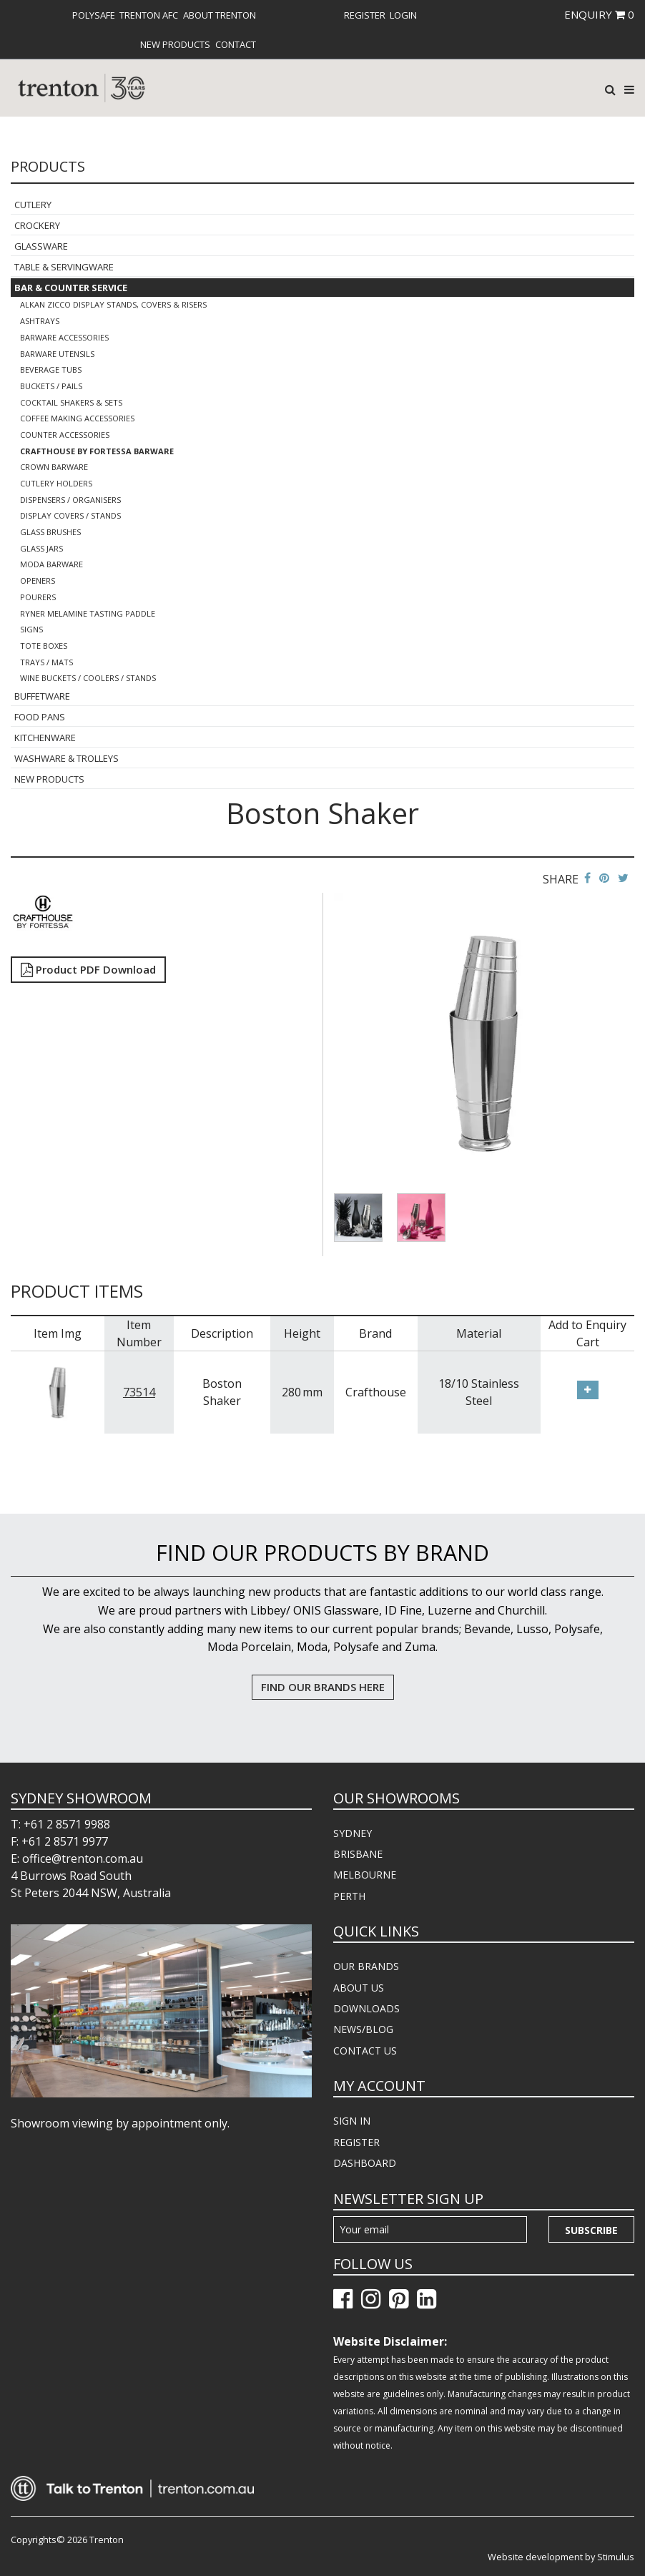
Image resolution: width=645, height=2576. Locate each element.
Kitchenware (45, 737)
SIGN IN (351, 2120)
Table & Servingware (64, 266)
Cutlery (32, 204)
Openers (37, 580)
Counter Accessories (64, 434)
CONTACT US (365, 2050)
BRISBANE (358, 1854)
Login (403, 15)
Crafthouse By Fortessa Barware (97, 451)
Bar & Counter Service (70, 287)
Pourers (38, 597)
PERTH (349, 1896)
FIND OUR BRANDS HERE (323, 1687)
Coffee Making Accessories (77, 418)
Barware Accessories (64, 337)
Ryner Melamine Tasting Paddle (87, 613)
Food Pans (39, 716)
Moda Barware (51, 564)
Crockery (37, 225)
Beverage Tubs (51, 369)
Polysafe (93, 15)
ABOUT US (358, 1987)
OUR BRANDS (366, 1966)
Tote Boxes (43, 645)
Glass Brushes (50, 532)
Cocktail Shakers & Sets (71, 402)
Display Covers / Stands (70, 515)
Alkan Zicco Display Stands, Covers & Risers (113, 304)
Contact (235, 44)
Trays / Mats (46, 662)
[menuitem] (93, 15)
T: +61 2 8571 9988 (60, 1824)
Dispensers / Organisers (70, 499)
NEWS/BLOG (363, 2029)
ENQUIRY (599, 14)
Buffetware (42, 696)
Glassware (41, 246)
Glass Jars (41, 548)
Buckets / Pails (51, 386)
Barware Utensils (57, 353)
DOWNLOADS (366, 2008)
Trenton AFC (148, 15)
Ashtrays (39, 320)
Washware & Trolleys (66, 758)
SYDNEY (352, 1833)
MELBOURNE (364, 1874)
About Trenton (219, 15)
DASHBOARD (364, 2163)
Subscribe (591, 2230)
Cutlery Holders (56, 483)
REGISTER (356, 2142)
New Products (175, 44)
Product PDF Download (88, 969)
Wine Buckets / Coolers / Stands (88, 677)
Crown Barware (54, 466)
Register (364, 15)
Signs (31, 629)
